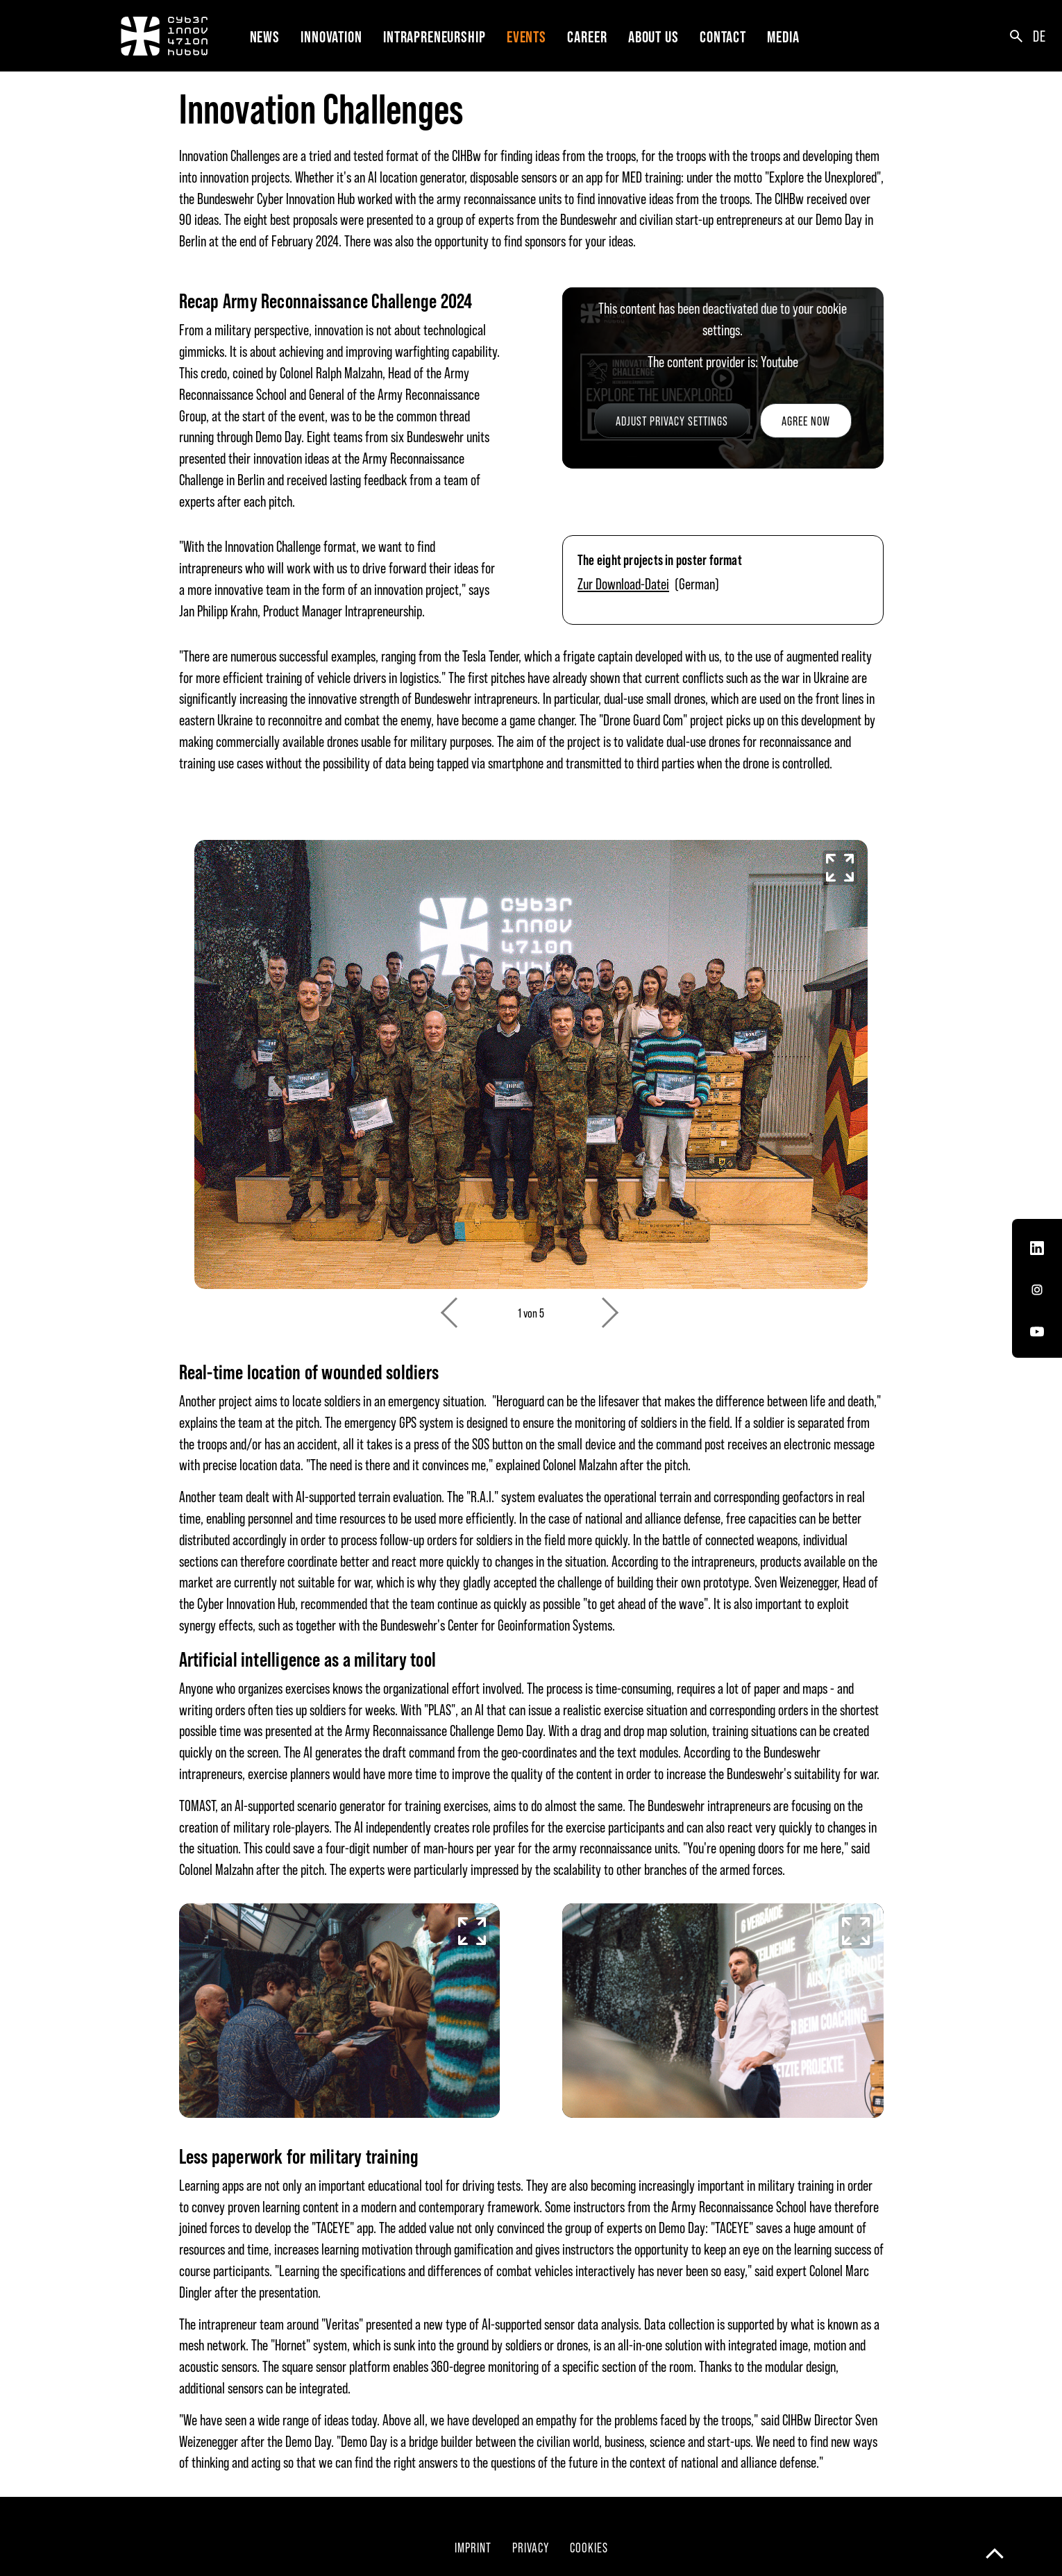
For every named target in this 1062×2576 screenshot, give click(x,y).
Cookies (589, 2547)
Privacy (530, 2547)
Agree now (806, 420)
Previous (450, 1305)
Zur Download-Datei (623, 583)
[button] (334, 35)
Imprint (473, 2547)
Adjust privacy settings (672, 420)
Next (611, 1305)
